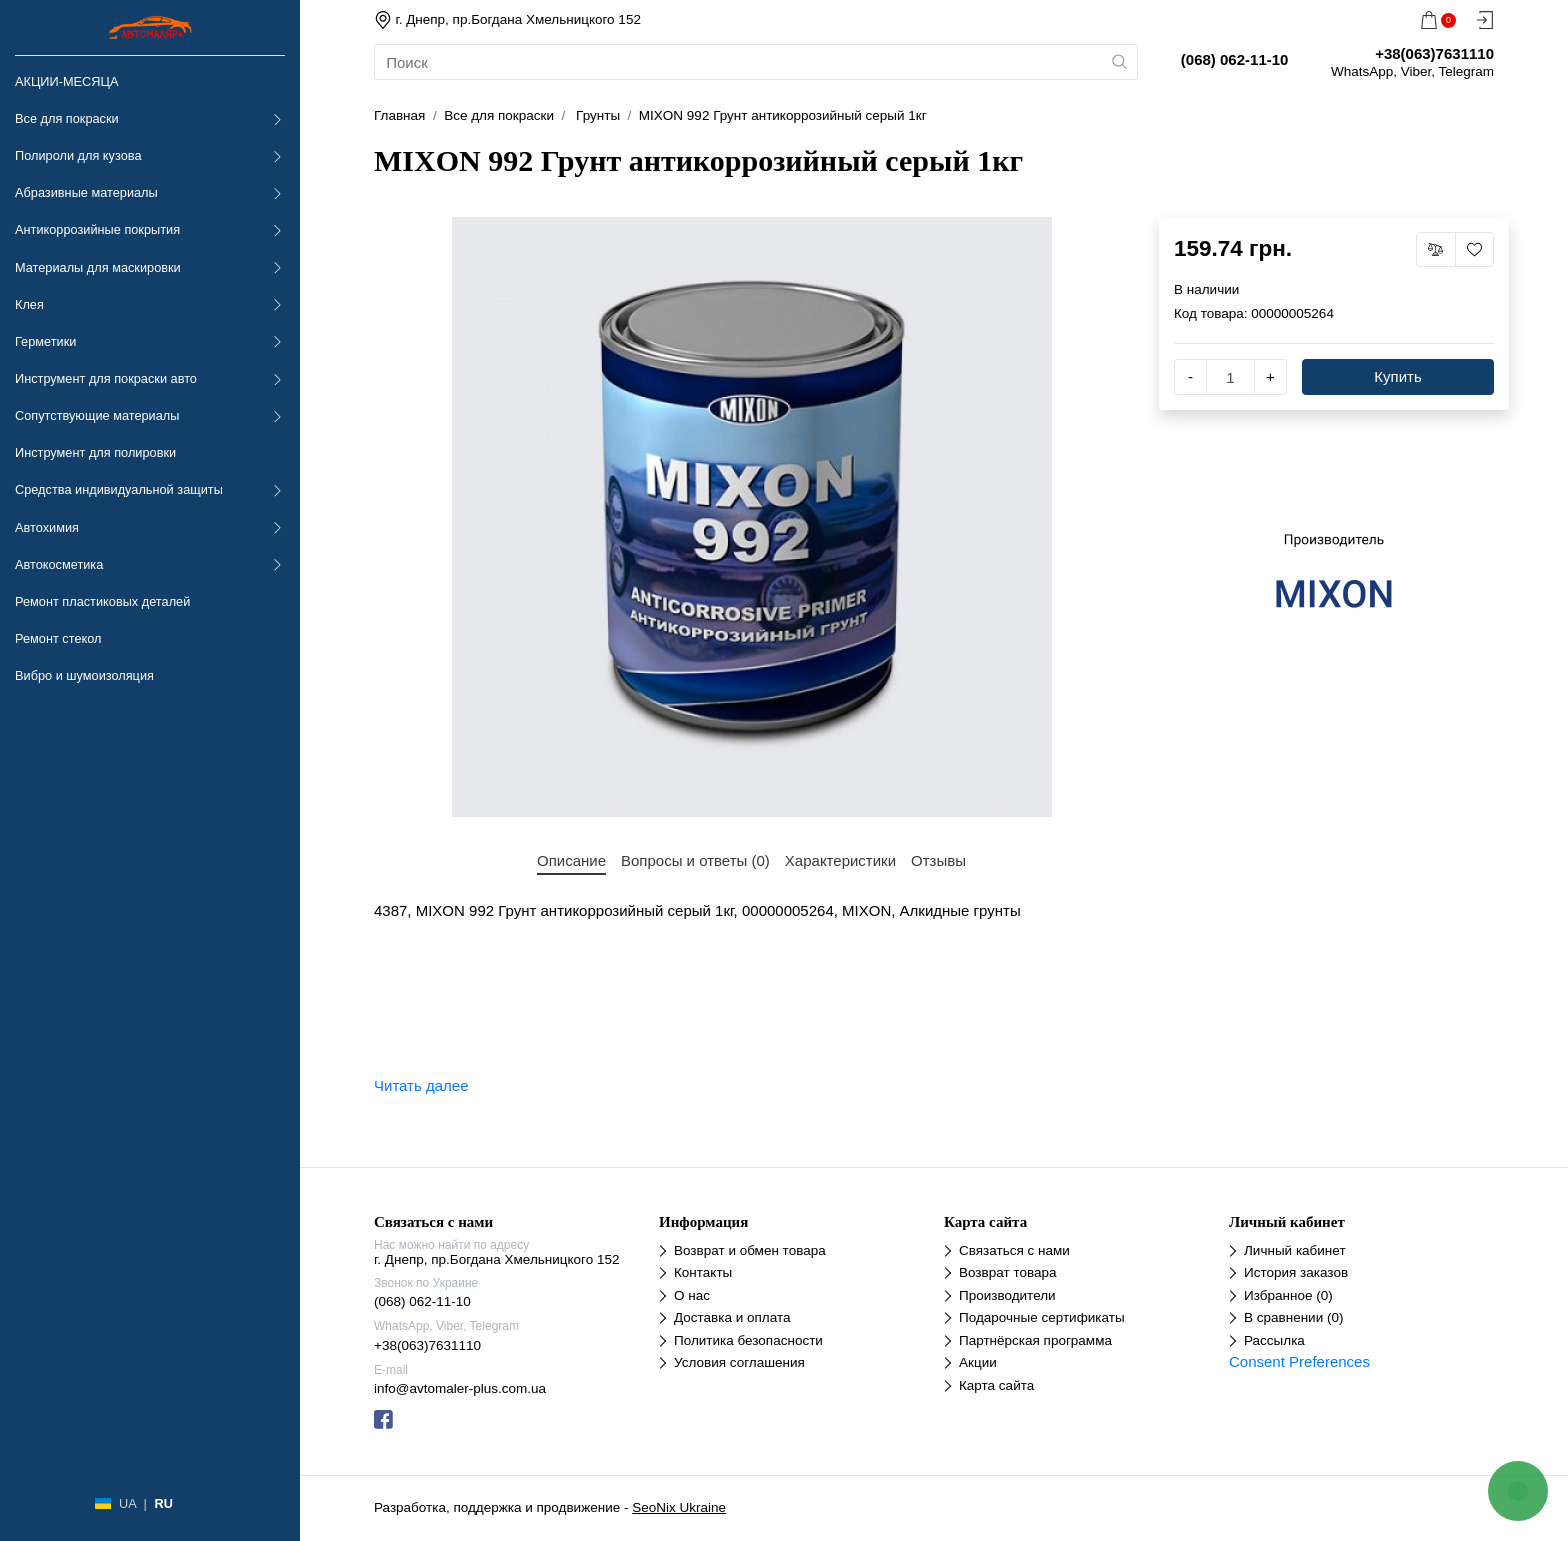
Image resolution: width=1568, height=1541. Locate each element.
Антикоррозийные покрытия (97, 229)
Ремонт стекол (58, 638)
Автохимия (47, 527)
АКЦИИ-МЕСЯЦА (66, 81)
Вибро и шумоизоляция (84, 675)
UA (127, 1503)
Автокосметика (59, 564)
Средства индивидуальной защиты (119, 489)
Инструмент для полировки (95, 452)
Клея (29, 304)
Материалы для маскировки (98, 267)
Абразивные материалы (86, 192)
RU (163, 1503)
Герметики (45, 341)
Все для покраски (67, 118)
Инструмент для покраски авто (106, 378)
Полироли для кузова (78, 155)
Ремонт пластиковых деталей (102, 601)
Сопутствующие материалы (97, 415)
